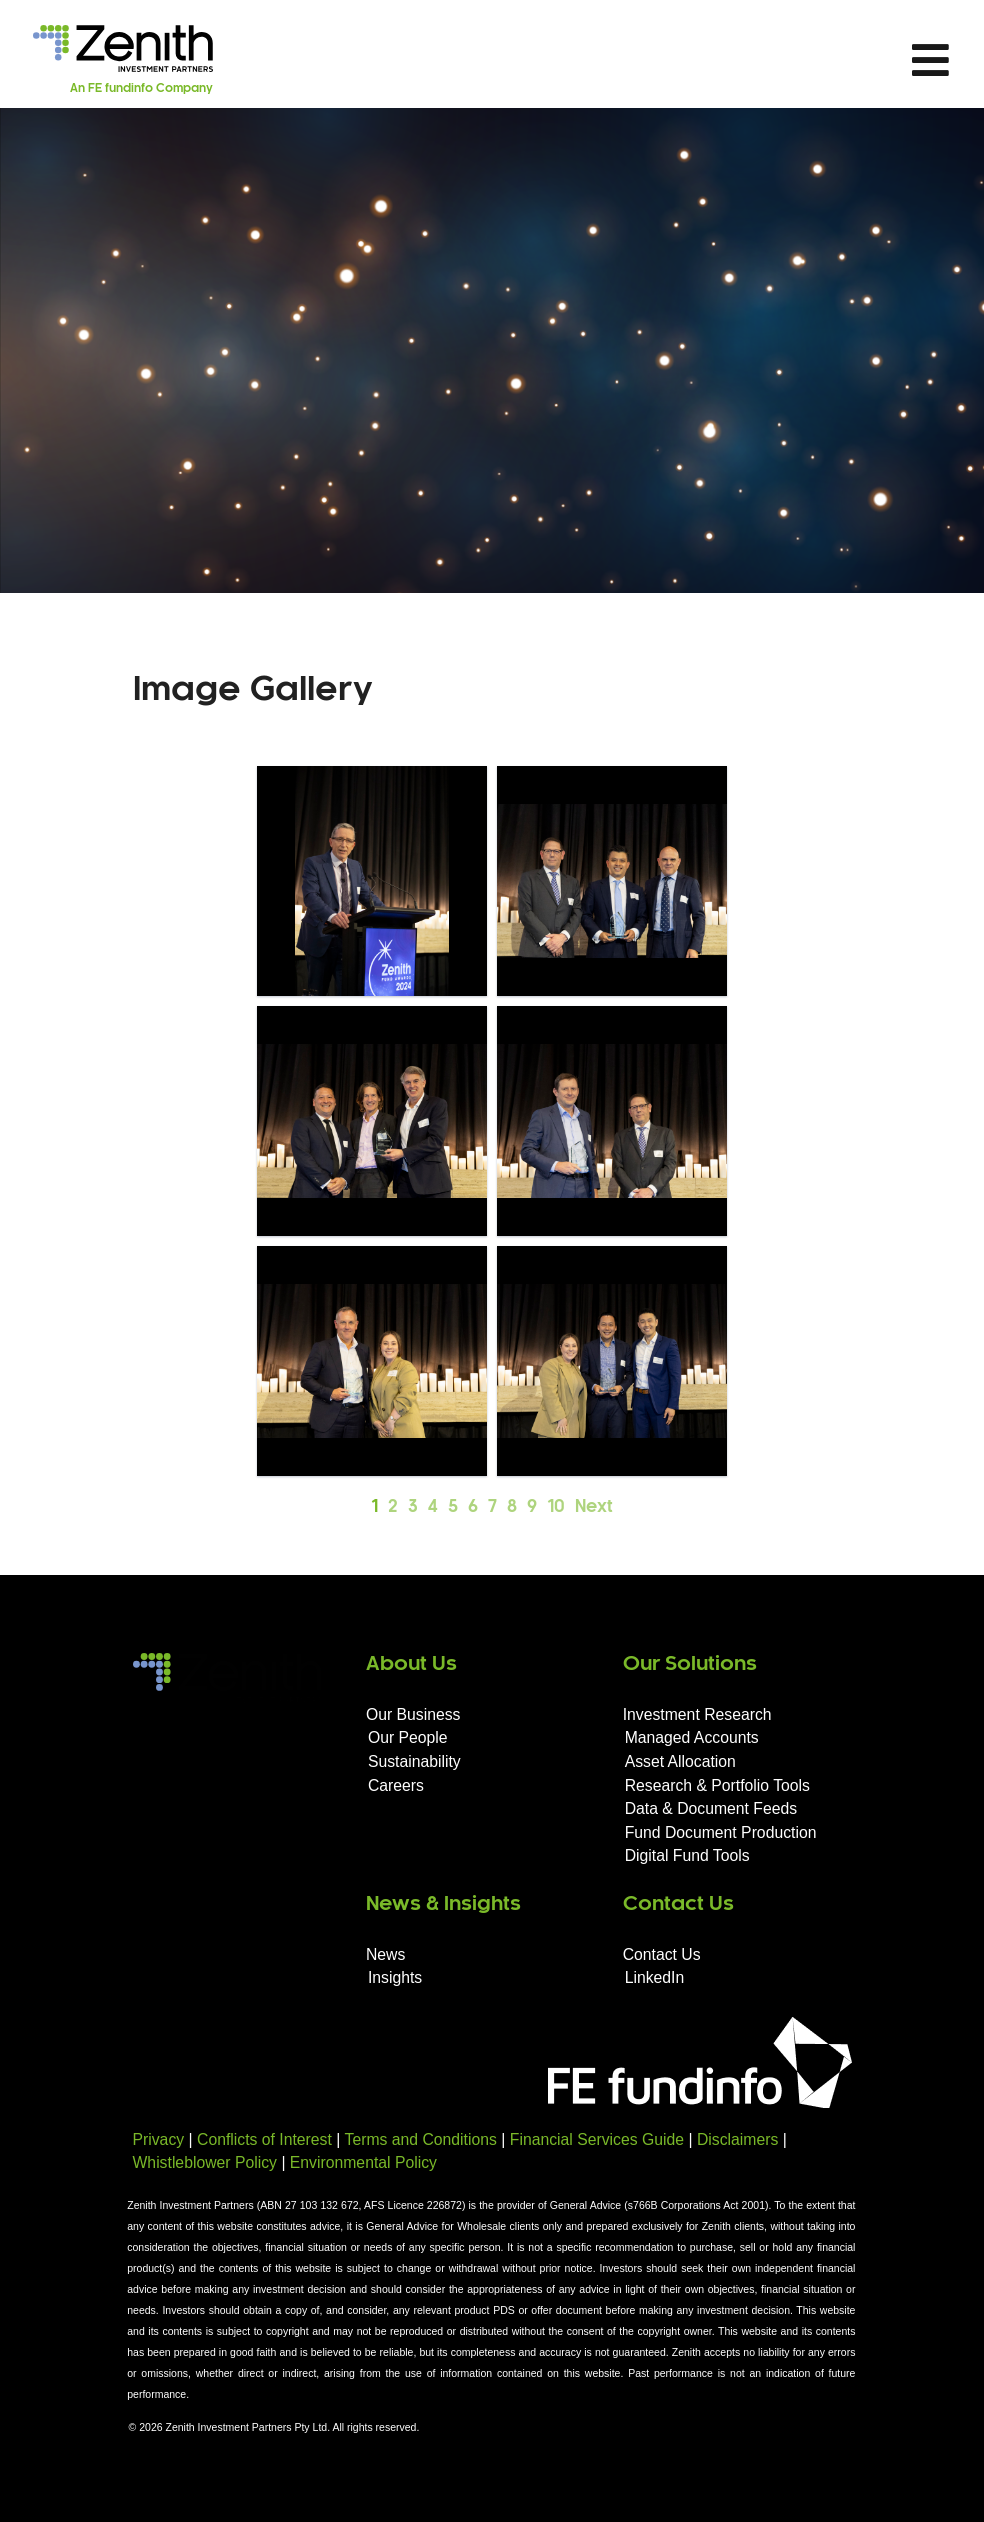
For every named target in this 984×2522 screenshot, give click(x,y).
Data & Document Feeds (711, 1808)
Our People (408, 1737)
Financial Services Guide (597, 2139)
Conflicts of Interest (264, 2139)
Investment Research (697, 1714)
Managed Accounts (692, 1737)
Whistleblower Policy (205, 2162)
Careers (396, 1785)
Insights (395, 1977)
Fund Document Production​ (721, 1832)
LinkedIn (655, 1977)
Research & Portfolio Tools (717, 1785)
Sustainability (414, 1761)
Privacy (159, 2139)
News (385, 1954)
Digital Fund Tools (687, 1855)
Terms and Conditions (421, 2139)
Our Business (413, 1714)
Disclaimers (737, 2139)
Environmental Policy (363, 2162)
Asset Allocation (680, 1761)
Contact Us (662, 1954)
